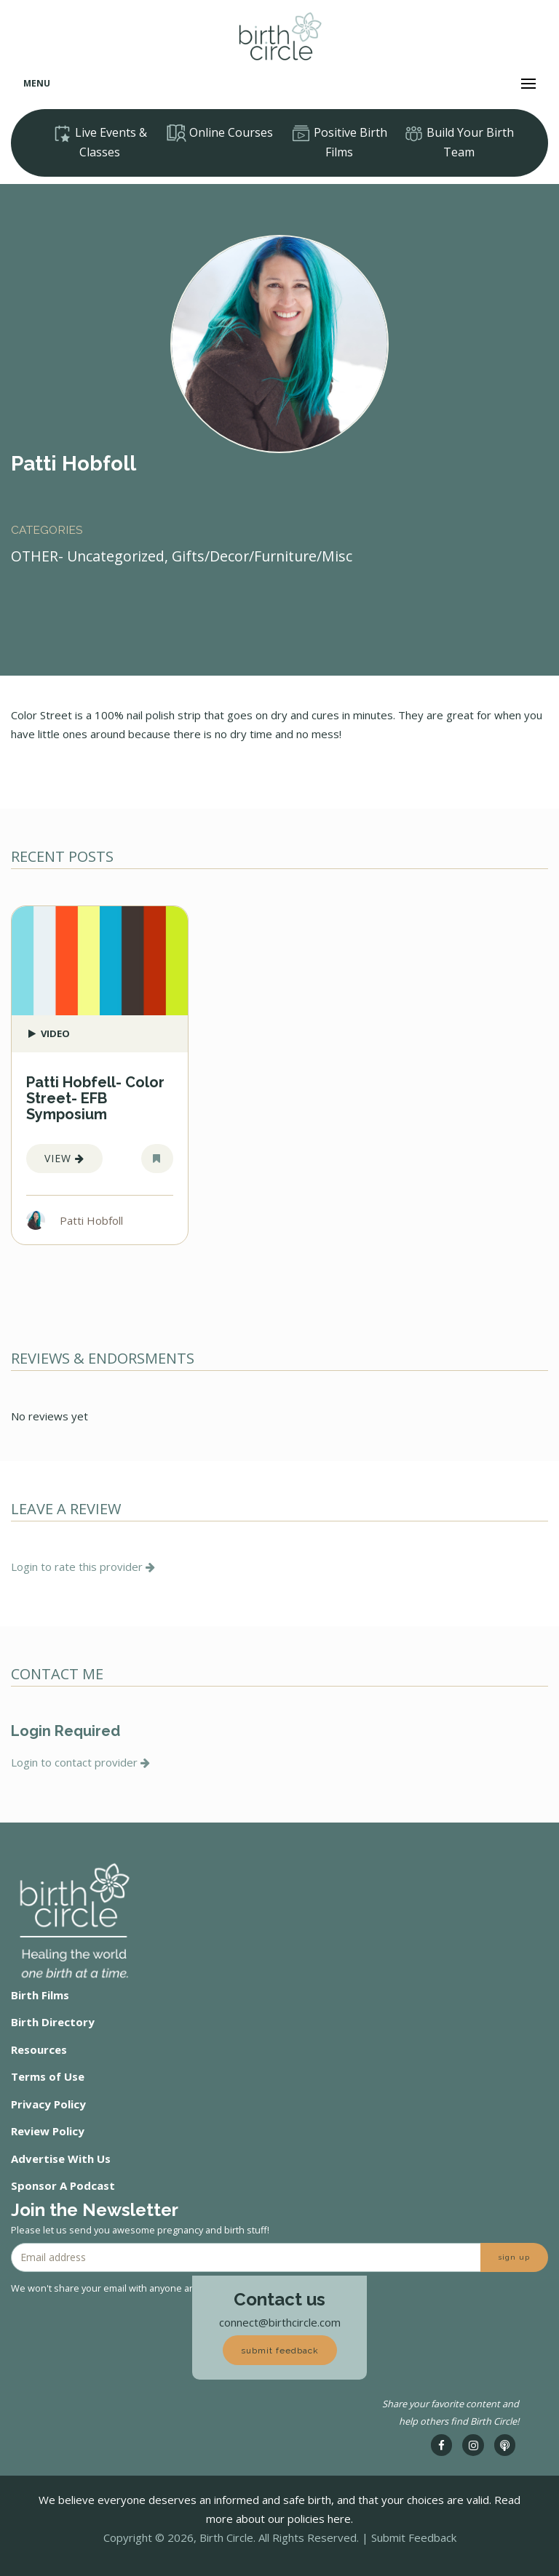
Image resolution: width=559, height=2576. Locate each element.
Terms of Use (47, 2076)
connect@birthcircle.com (280, 2322)
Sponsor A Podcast (63, 2185)
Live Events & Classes (99, 142)
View (64, 1158)
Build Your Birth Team (459, 142)
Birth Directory (53, 2022)
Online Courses (220, 133)
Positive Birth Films (339, 142)
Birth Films (40, 1995)
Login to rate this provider (83, 1566)
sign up (514, 2257)
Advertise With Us (61, 2158)
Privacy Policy (48, 2104)
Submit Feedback (413, 2537)
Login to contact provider (80, 1762)
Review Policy (47, 2131)
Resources (39, 2049)
